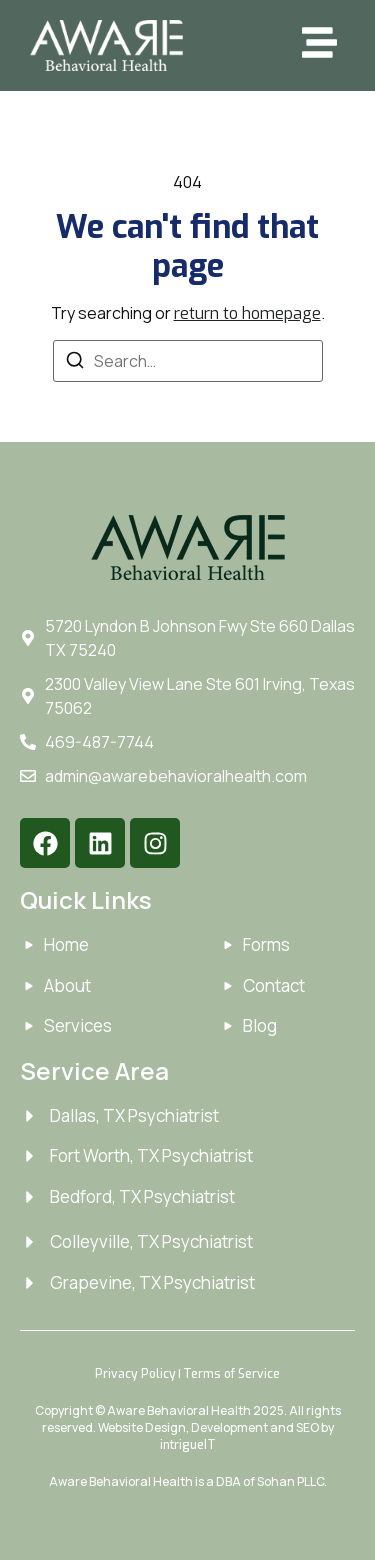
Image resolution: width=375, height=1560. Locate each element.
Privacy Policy (135, 1374)
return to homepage (247, 313)
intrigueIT (188, 1445)
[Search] (75, 363)
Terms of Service (231, 1374)
